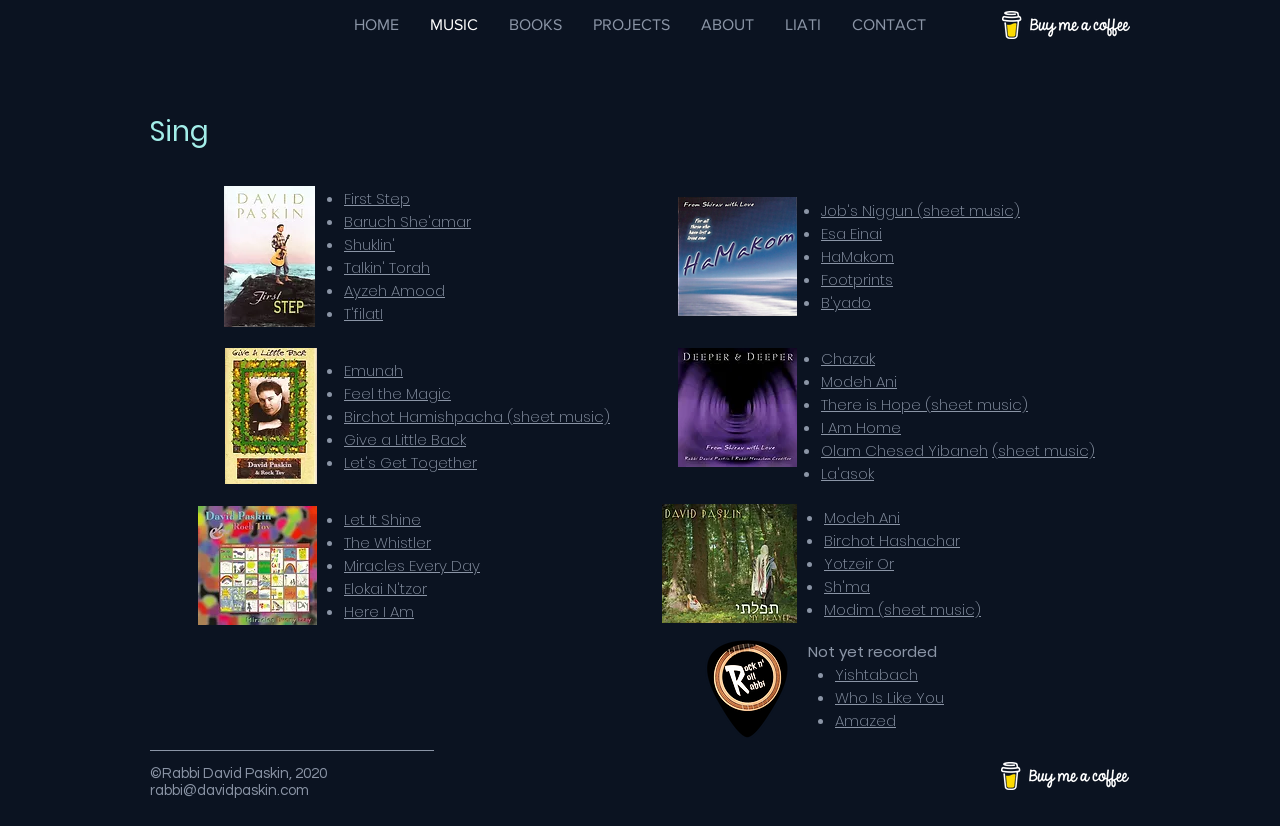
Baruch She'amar (407, 221)
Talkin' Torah (387, 267)
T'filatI (363, 313)
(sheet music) (1043, 450)
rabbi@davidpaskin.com (229, 790)
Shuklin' (369, 244)
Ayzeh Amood (394, 290)
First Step (377, 198)
